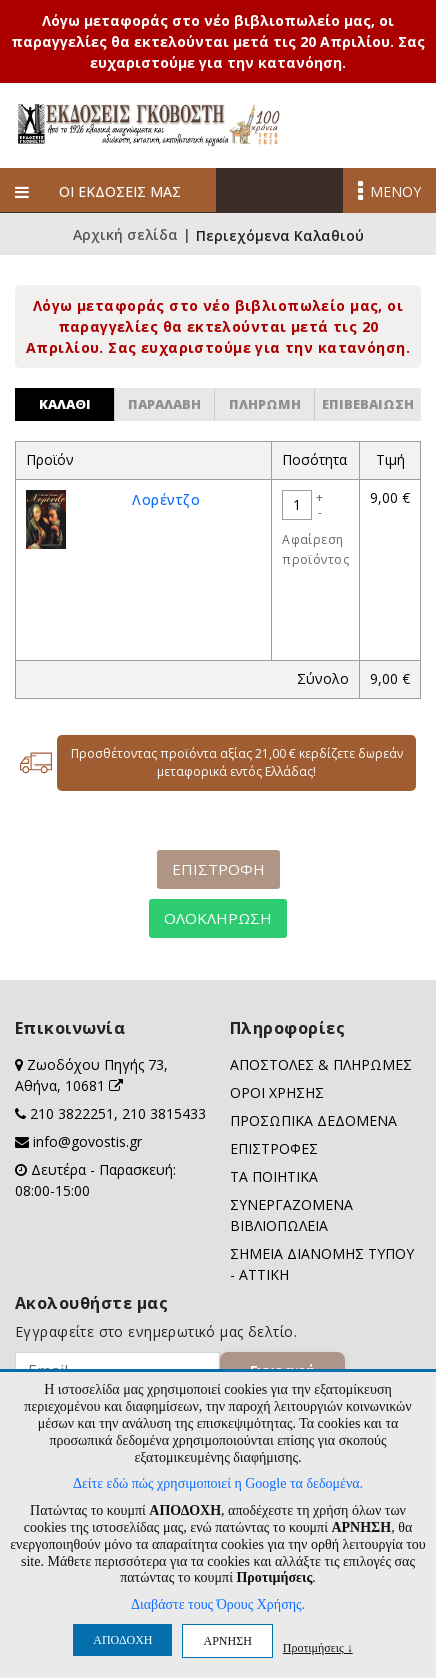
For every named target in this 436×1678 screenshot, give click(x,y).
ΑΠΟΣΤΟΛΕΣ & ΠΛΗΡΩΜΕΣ (321, 1064)
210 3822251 (72, 1113)
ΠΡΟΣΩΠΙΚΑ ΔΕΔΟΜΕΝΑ (313, 1120)
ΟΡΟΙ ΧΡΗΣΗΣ (277, 1092)
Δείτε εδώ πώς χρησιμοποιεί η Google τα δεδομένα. (218, 1483)
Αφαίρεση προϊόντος (315, 549)
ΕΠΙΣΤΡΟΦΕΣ (274, 1148)
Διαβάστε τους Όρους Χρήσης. (218, 1604)
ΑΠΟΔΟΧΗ (122, 1640)
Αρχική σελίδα (125, 236)
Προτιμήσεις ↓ (318, 1647)
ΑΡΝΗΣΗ (227, 1641)
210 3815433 (164, 1113)
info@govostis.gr (87, 1141)
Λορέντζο (166, 499)
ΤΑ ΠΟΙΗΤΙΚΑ (274, 1176)
